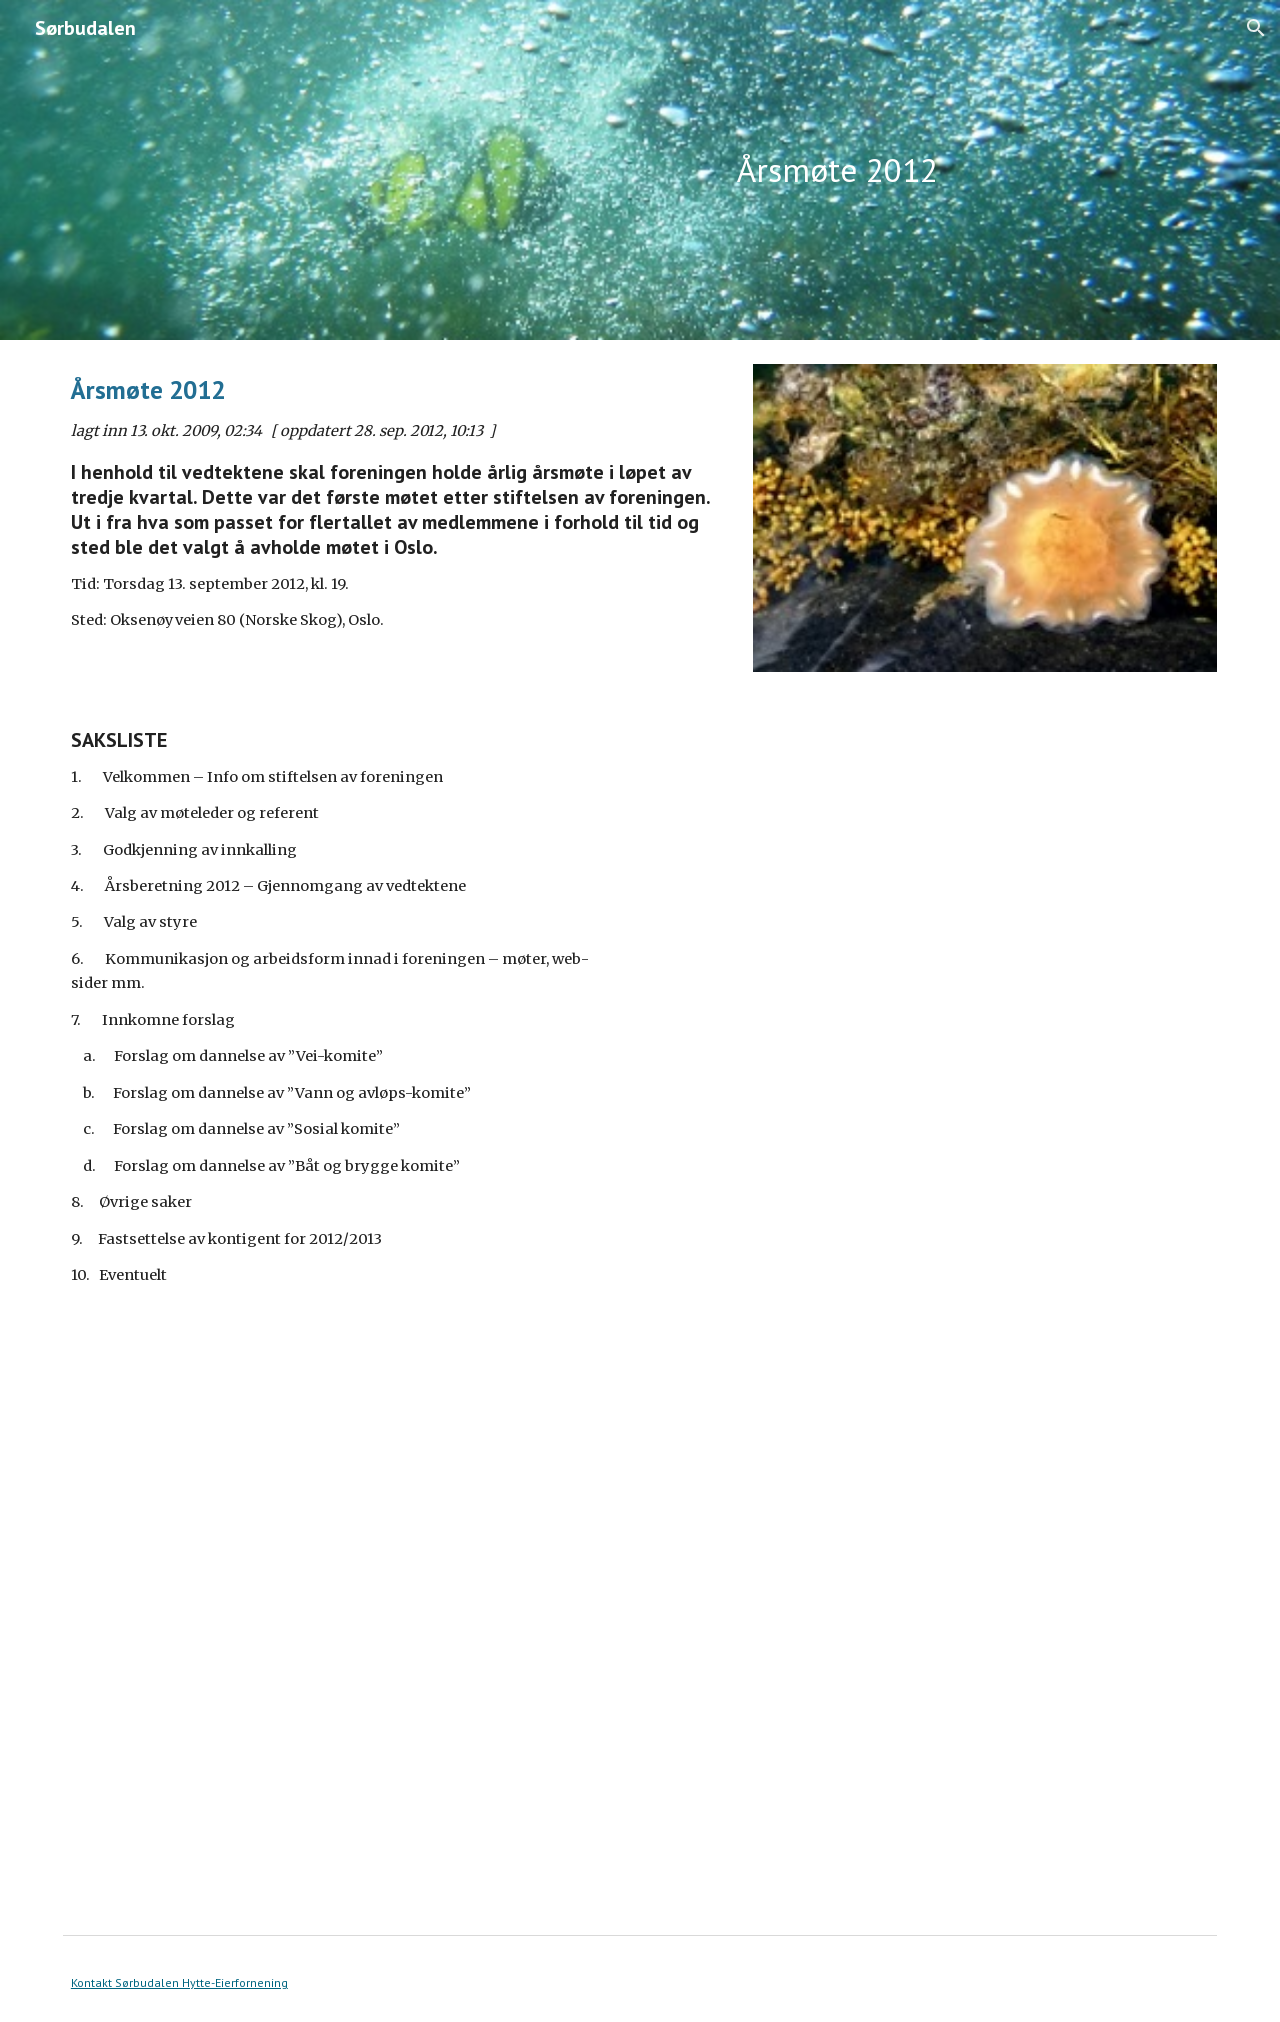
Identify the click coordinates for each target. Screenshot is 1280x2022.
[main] (837, 170)
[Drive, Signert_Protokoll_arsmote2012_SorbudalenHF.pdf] (936, 1056)
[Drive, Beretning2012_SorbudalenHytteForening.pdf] (344, 1671)
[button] (1256, 28)
